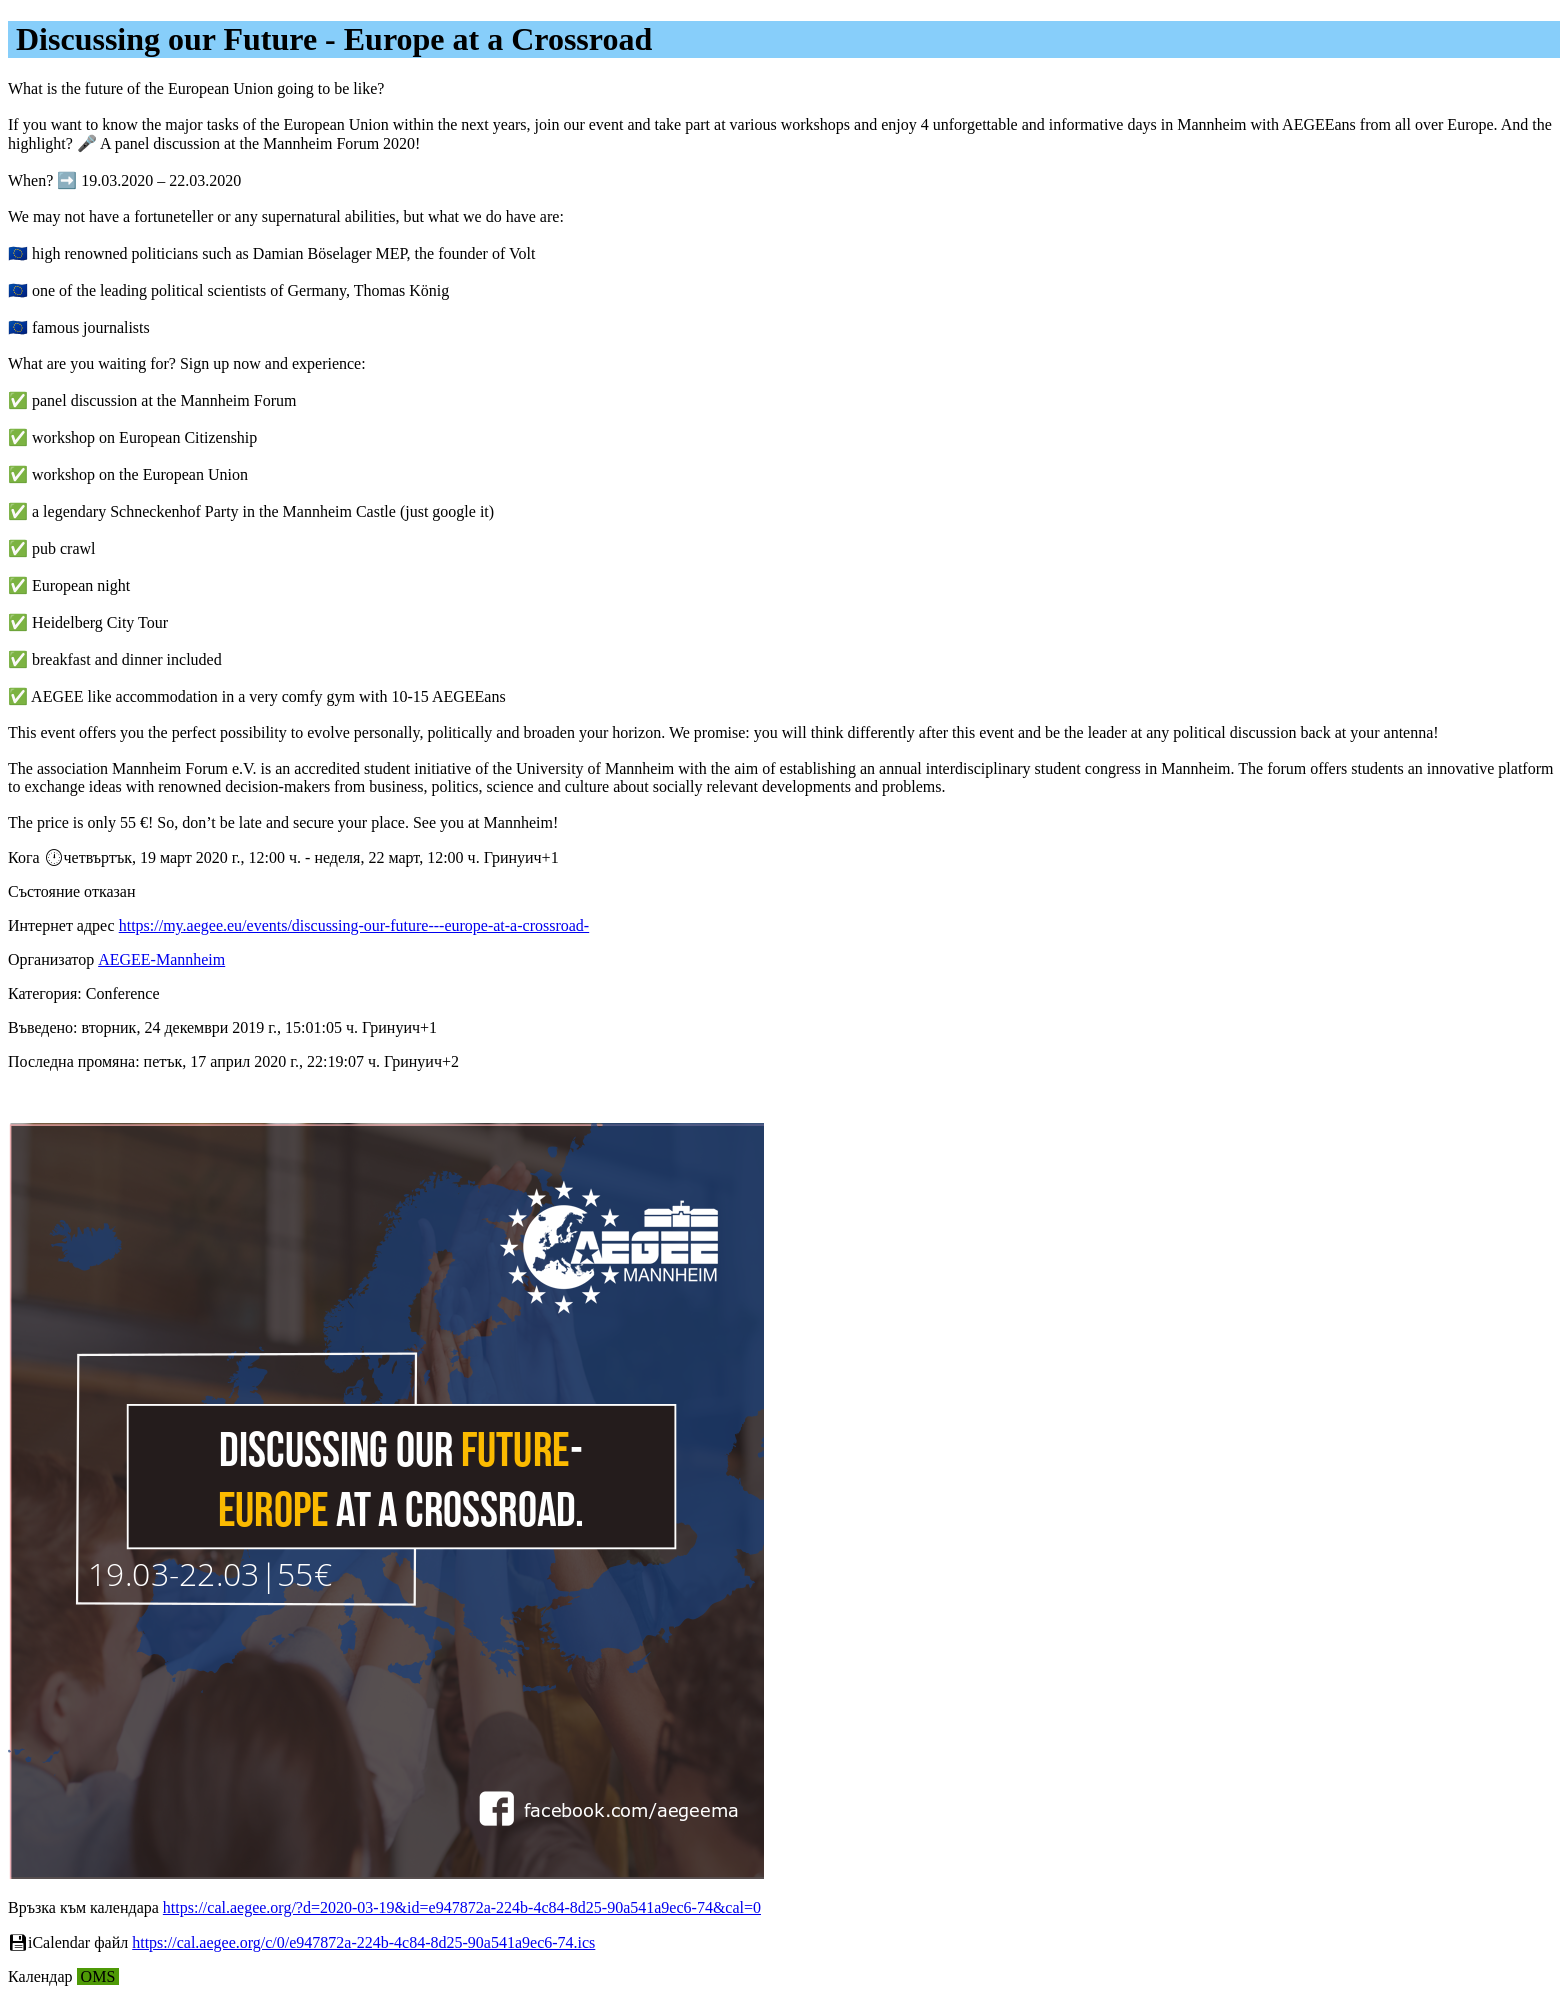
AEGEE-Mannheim (161, 959)
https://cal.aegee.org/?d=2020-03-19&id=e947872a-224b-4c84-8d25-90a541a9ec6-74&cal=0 (462, 1907)
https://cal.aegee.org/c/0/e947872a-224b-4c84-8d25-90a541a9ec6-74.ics (363, 1942)
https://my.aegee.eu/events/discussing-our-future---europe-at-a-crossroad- (354, 925)
